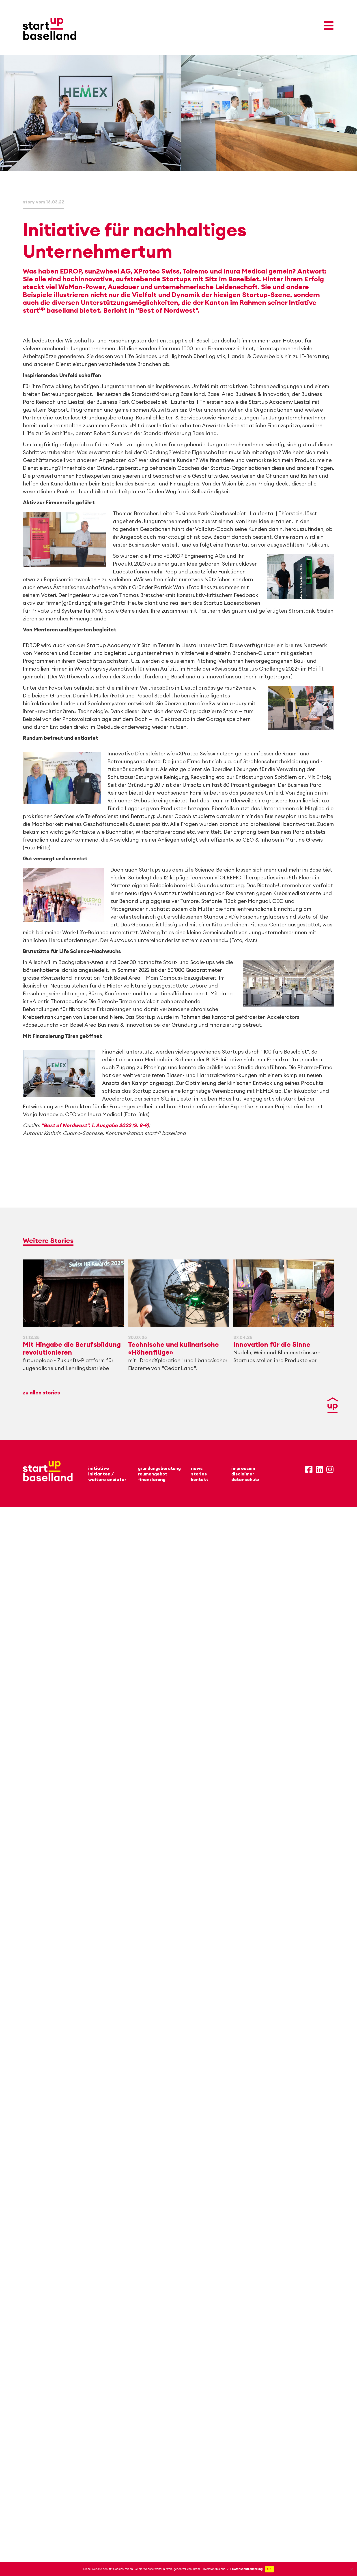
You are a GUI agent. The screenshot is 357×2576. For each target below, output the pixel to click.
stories (199, 1474)
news (197, 1468)
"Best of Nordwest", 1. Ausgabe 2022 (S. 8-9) (95, 1125)
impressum (243, 1468)
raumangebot (152, 1474)
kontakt (199, 1479)
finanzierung (152, 1479)
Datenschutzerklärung (247, 2569)
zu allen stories (41, 1392)
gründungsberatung (159, 1468)
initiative (98, 1468)
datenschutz (245, 1479)
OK (269, 2569)
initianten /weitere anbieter (107, 1476)
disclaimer (242, 1474)
